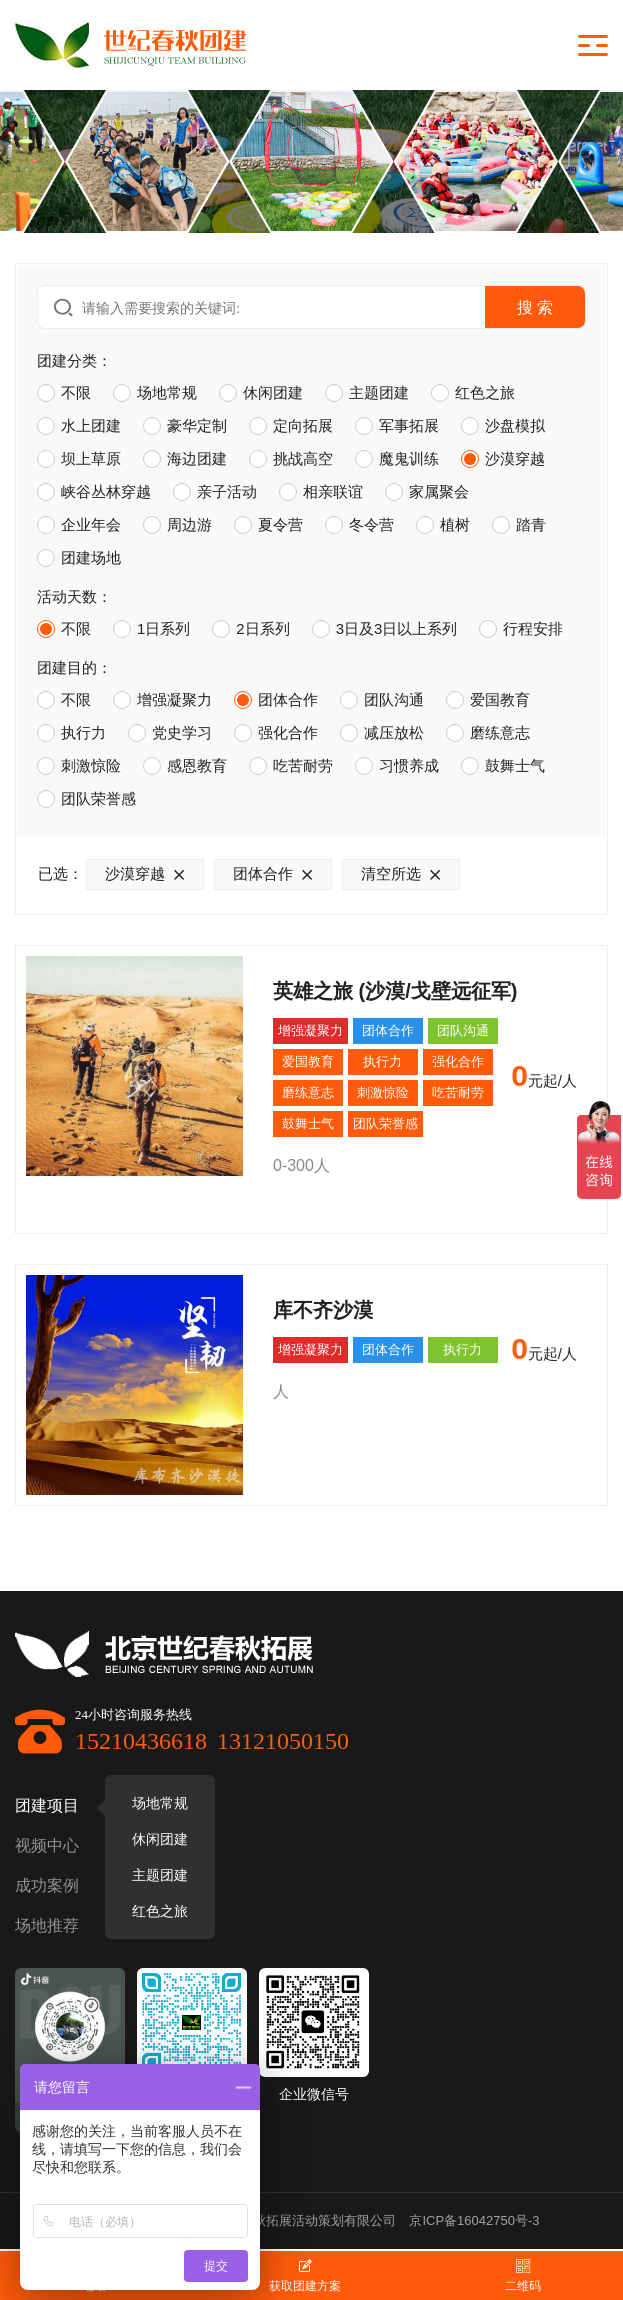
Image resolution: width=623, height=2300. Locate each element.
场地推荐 (47, 1925)
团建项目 (47, 1805)
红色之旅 (160, 1911)
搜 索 (535, 307)
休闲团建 (160, 1839)
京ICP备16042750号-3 (474, 2220)
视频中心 (47, 1845)
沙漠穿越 (149, 873)
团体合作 (277, 873)
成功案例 (47, 1885)
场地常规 (160, 1803)
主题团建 (160, 1875)
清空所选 (405, 873)
